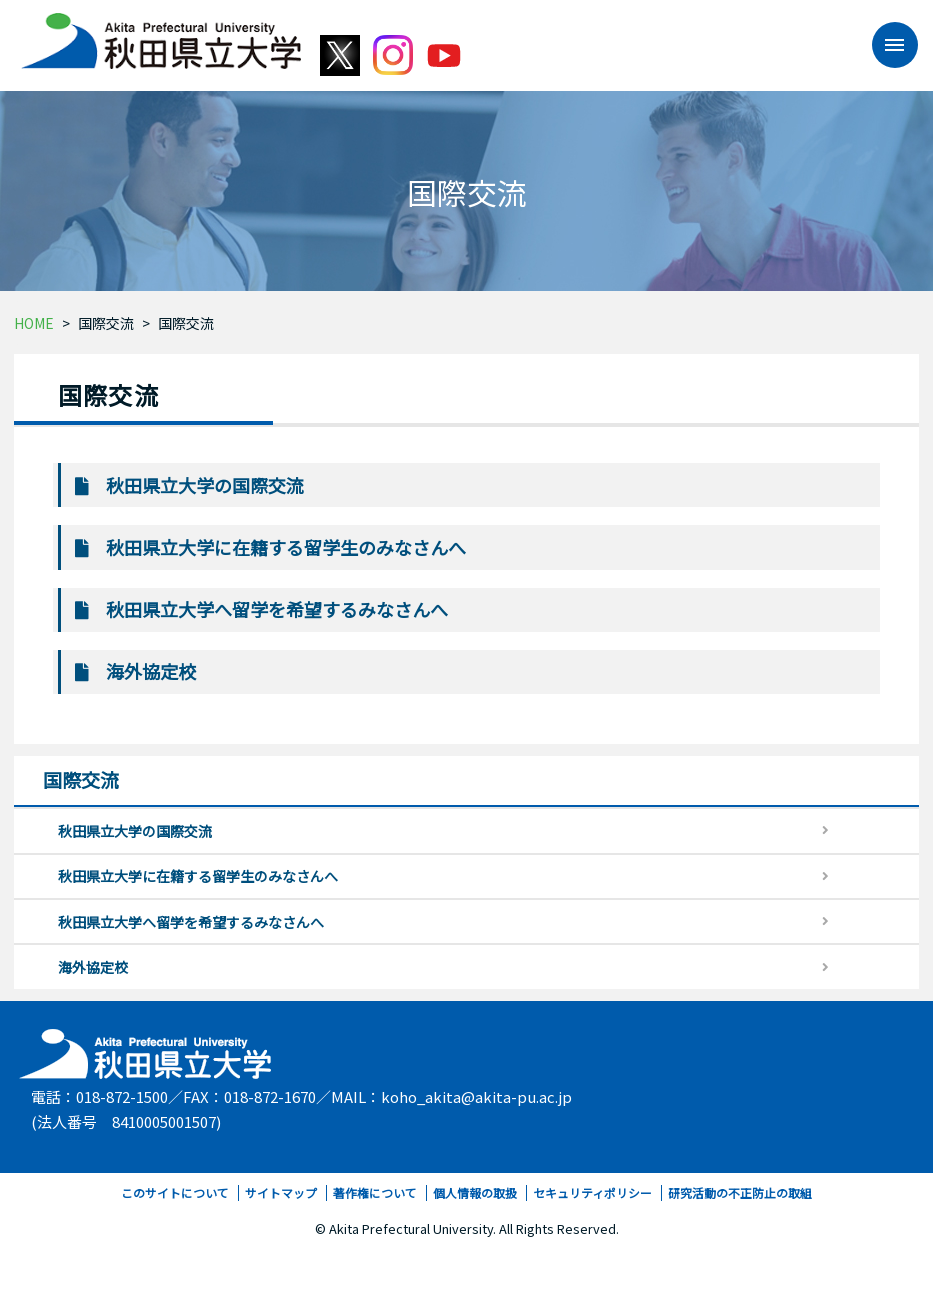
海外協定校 (151, 671)
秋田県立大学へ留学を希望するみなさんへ (277, 609)
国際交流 (106, 323)
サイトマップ (281, 1192)
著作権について (375, 1192)
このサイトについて (175, 1192)
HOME (34, 323)
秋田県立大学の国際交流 (205, 485)
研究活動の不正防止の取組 (740, 1192)
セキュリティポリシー (592, 1192)
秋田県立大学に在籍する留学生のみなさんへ (286, 547)
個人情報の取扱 (475, 1192)
